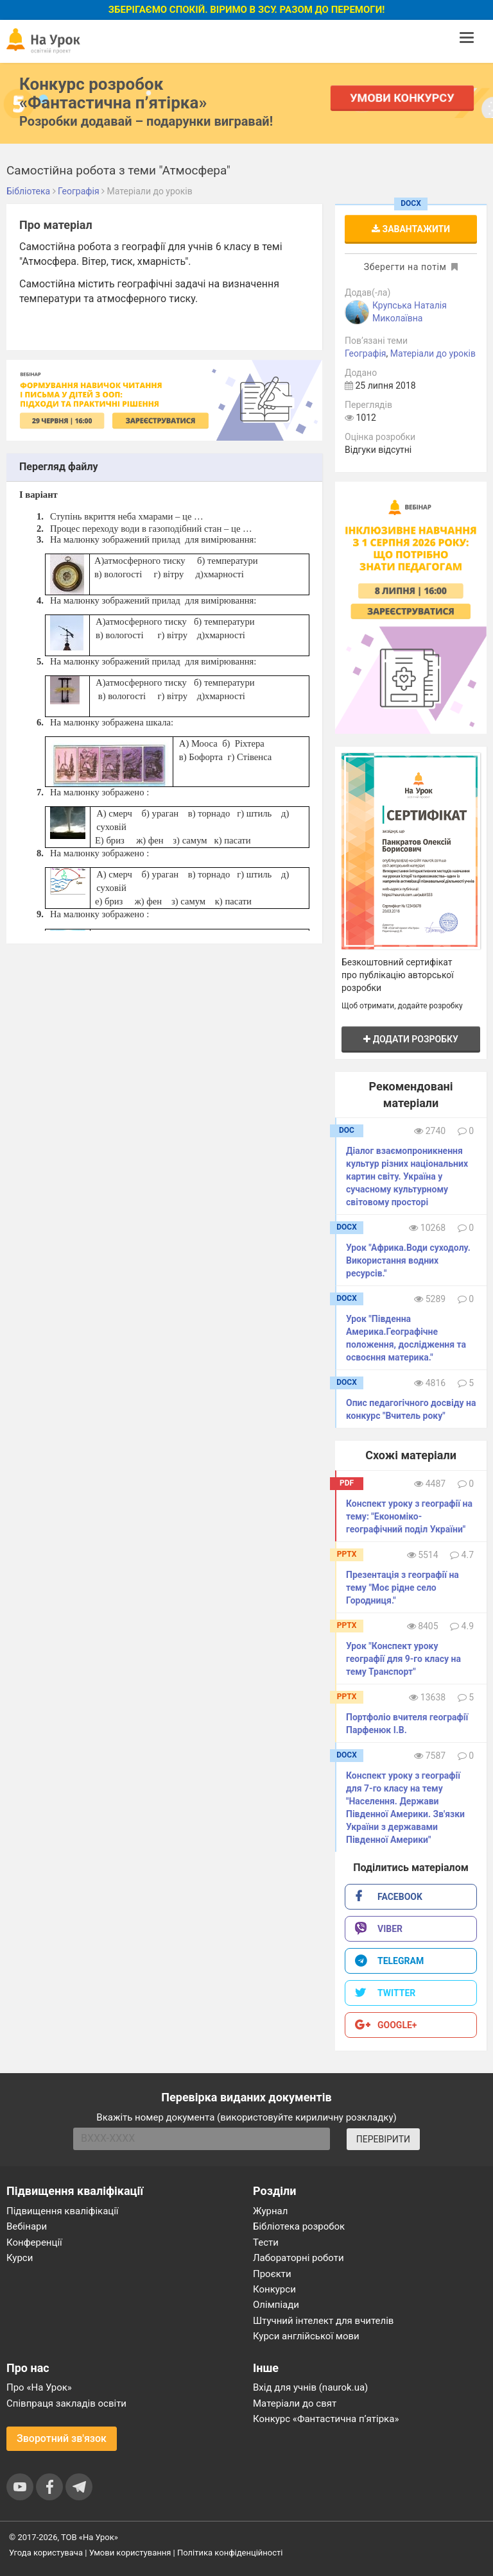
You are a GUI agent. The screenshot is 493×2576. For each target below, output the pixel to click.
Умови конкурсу (402, 98)
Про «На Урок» (39, 2387)
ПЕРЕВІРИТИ (383, 2139)
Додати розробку (410, 1039)
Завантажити (411, 229)
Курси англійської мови (306, 2336)
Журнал (270, 2211)
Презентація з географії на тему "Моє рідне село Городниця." (402, 1588)
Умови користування (130, 2552)
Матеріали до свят (294, 2403)
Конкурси (274, 2289)
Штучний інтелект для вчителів (323, 2320)
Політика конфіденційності (229, 2552)
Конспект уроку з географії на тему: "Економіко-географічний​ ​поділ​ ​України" (409, 1516)
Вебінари (26, 2226)
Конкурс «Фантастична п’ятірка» (326, 2419)
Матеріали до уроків (433, 353)
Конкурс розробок (113, 93)
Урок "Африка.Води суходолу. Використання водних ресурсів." (408, 1260)
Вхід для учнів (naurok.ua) (310, 2387)
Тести (266, 2242)
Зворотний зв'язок (62, 2438)
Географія (365, 353)
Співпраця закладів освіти (66, 2403)
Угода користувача (46, 2552)
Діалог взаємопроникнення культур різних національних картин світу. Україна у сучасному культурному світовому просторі (407, 1176)
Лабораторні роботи (298, 2258)
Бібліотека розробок (299, 2226)
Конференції (34, 2242)
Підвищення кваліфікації (62, 2211)
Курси (19, 2258)
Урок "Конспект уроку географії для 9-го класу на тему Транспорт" (403, 1659)
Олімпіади (276, 2304)
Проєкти (272, 2274)
